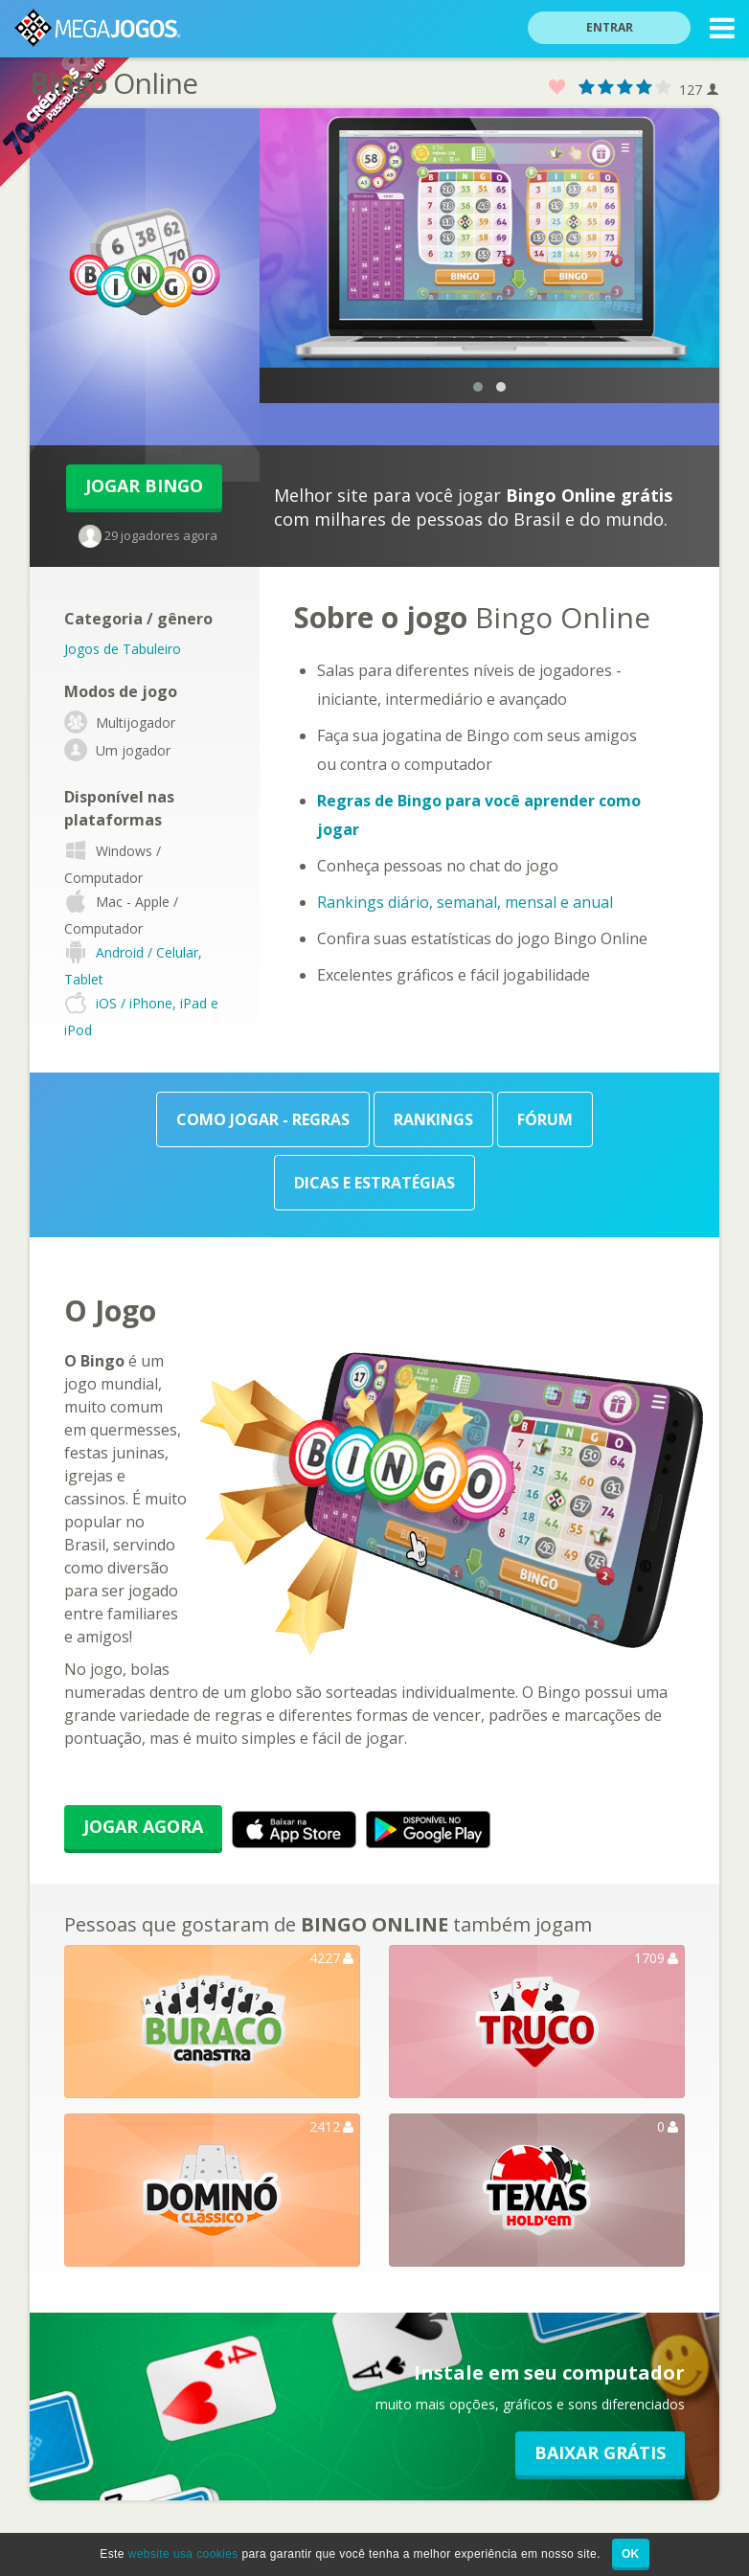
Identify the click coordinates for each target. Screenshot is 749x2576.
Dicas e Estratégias (374, 1182)
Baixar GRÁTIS (600, 2452)
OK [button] (631, 2554)
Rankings (433, 1119)
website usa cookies (183, 2554)
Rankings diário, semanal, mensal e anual (465, 902)
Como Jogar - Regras (263, 1119)
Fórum (545, 1119)
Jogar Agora (143, 1826)
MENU (722, 31)
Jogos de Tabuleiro (122, 649)
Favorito (557, 88)
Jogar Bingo (144, 485)
